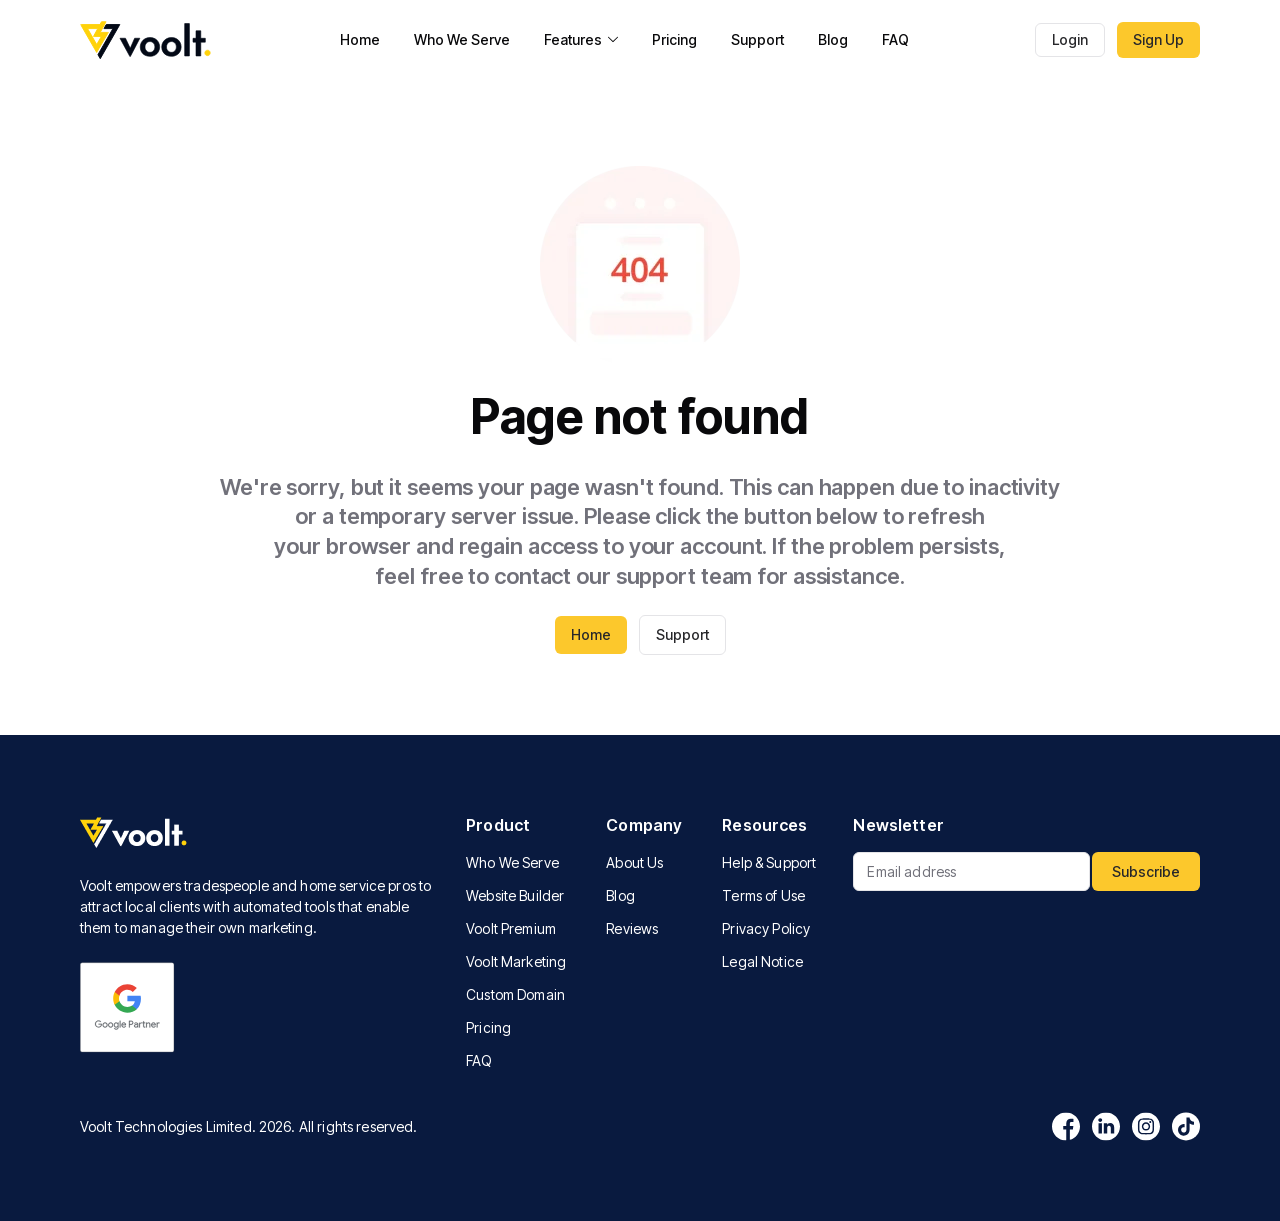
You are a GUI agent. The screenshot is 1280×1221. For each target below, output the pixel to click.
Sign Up (1158, 39)
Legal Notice (762, 961)
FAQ (895, 39)
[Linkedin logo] (1106, 1126)
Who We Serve (462, 39)
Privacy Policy (766, 928)
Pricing (674, 39)
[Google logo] (127, 1007)
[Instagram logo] (1146, 1126)
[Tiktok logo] (1186, 1126)
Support (757, 39)
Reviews (632, 928)
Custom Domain (515, 994)
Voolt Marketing (516, 961)
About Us (634, 862)
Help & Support (769, 862)
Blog (833, 39)
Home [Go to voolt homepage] (591, 634)
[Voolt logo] (257, 833)
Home (360, 39)
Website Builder (515, 895)
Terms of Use (763, 895)
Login (1070, 39)
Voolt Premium (511, 928)
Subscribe (1146, 871)
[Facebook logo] (1066, 1126)
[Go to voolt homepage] (146, 40)
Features (581, 39)
